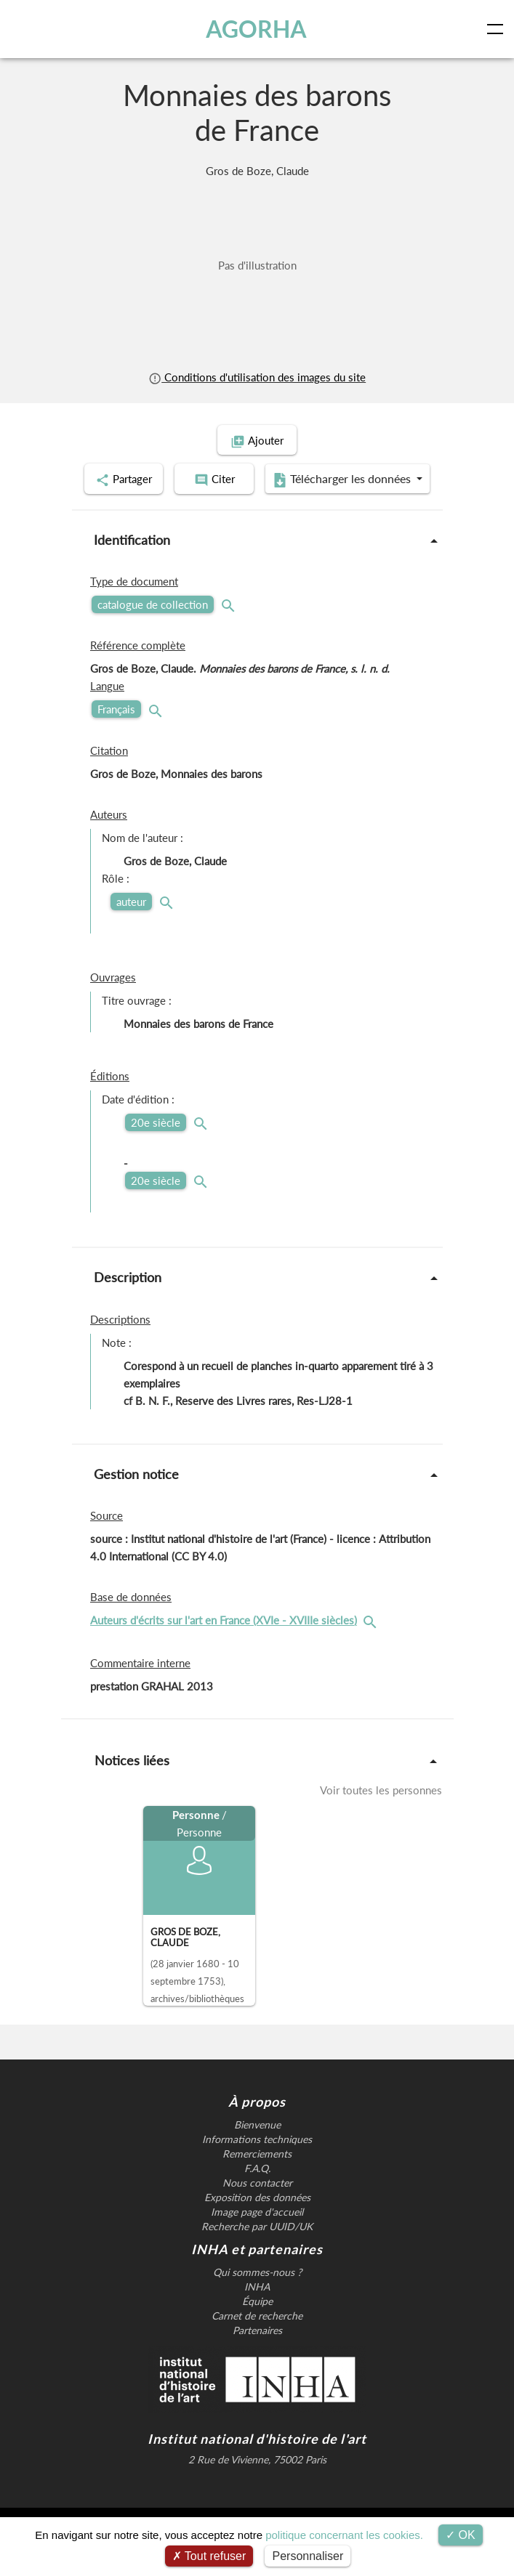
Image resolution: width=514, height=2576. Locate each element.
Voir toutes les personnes (381, 1826)
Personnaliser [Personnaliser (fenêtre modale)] (307, 2556)
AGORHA (256, 29)
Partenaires (257, 2366)
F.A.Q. (257, 2204)
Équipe (257, 2337)
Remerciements (257, 2189)
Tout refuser (209, 2556)
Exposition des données (257, 2233)
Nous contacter (257, 2218)
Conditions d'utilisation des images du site (257, 377)
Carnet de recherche (257, 2351)
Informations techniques (257, 2175)
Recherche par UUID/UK (257, 2262)
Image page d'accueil (257, 2247)
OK (460, 2535)
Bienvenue (257, 2160)
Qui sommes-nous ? (257, 2308)
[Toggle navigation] (498, 29)
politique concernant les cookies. (344, 2535)
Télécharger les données (252, 516)
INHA (257, 2322)
